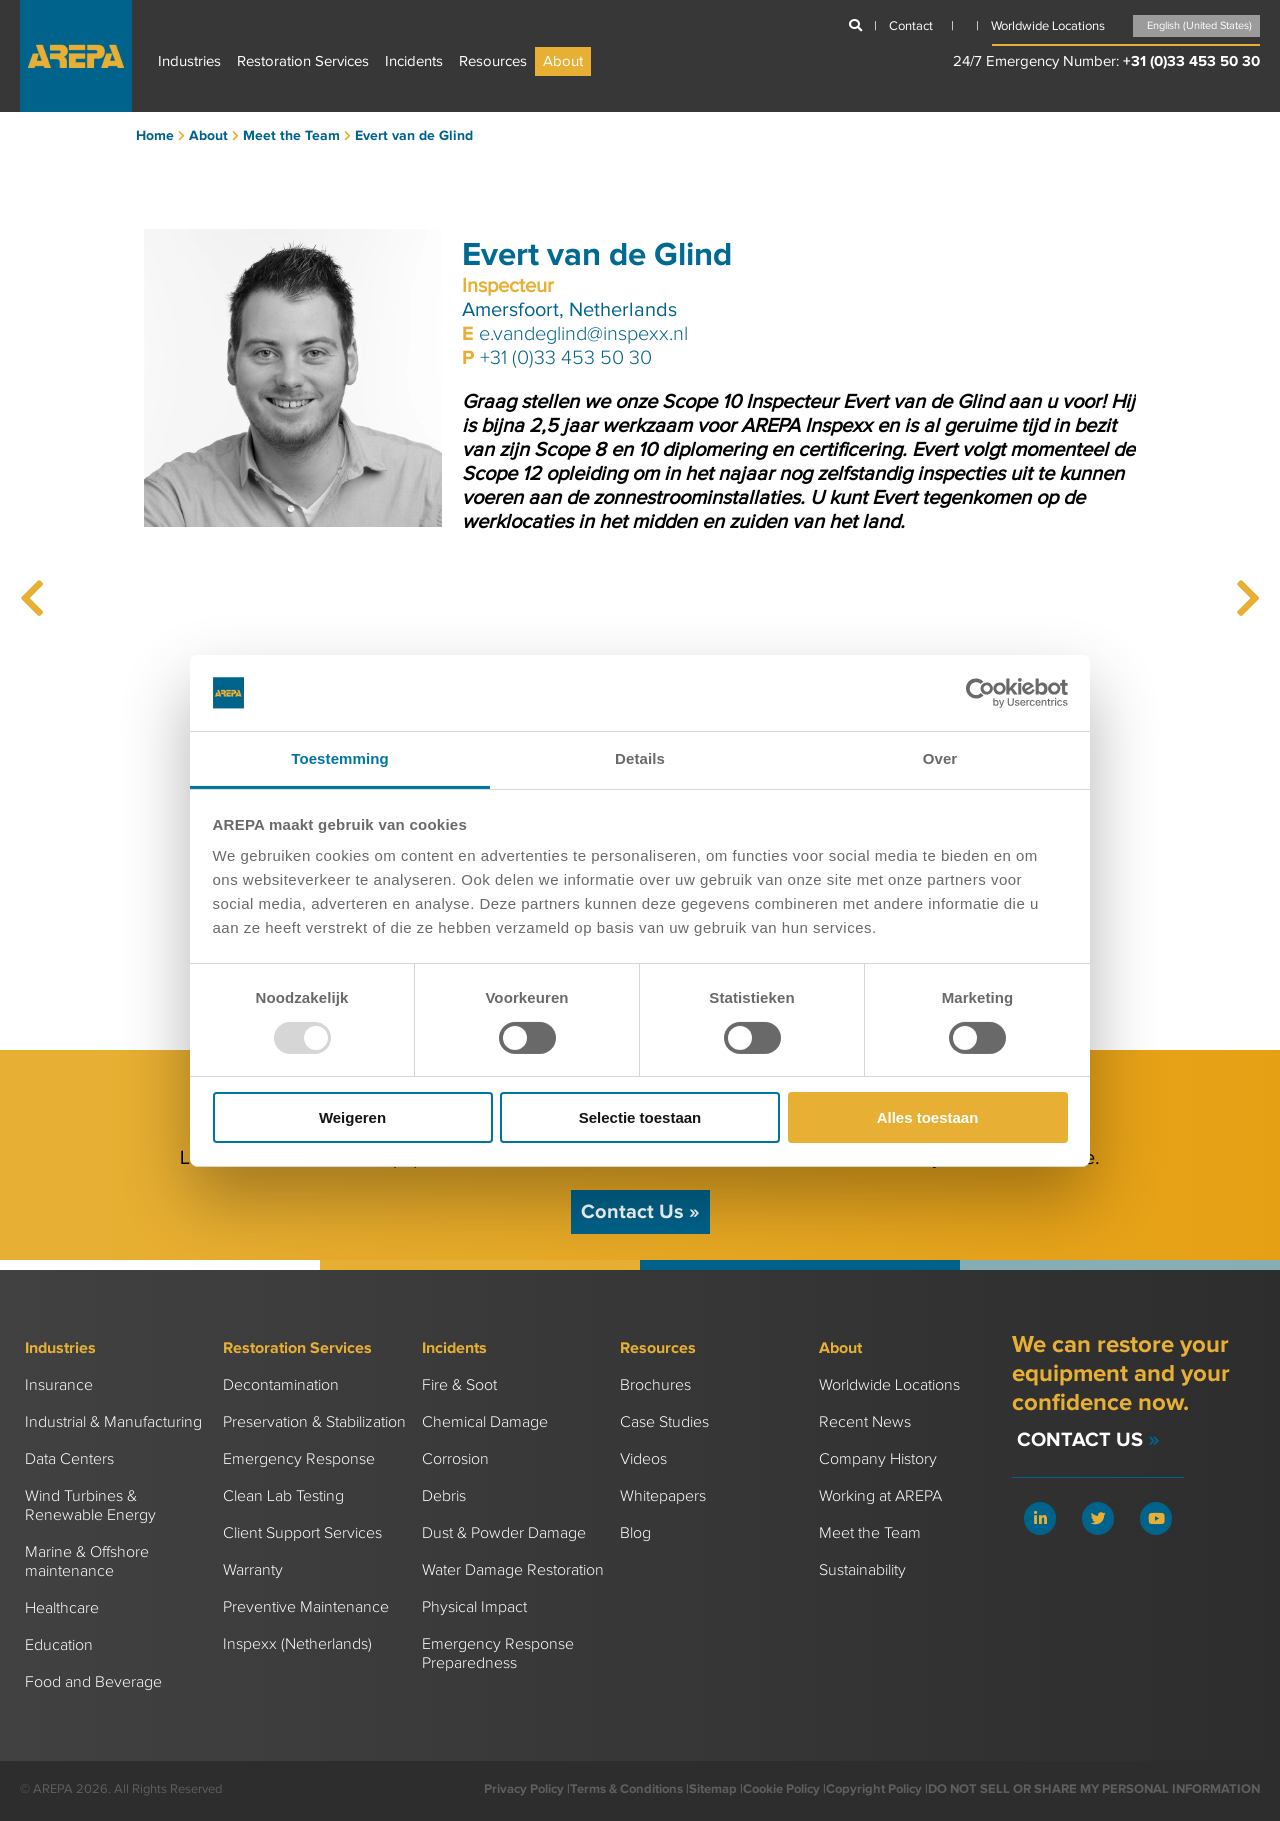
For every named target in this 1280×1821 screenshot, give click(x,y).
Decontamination (281, 1385)
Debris (444, 1496)
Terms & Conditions (626, 1789)
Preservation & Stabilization (314, 1422)
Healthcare (62, 1608)
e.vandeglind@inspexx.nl (583, 334)
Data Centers (69, 1459)
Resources (493, 61)
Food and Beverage (93, 1682)
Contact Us (640, 1212)
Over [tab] (940, 758)
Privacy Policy (524, 1789)
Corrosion (455, 1459)
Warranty (253, 1570)
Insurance (59, 1385)
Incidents (414, 61)
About (563, 61)
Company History (878, 1459)
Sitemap (713, 1789)
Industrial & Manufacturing (113, 1422)
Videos (643, 1459)
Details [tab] (640, 758)
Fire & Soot (459, 1385)
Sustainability (862, 1570)
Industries (189, 61)
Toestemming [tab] (340, 758)
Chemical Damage (485, 1422)
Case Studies (664, 1422)
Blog (635, 1533)
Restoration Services (303, 61)
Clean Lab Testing (283, 1496)
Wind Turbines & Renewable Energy (90, 1506)
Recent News (865, 1422)
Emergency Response (299, 1459)
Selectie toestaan (640, 1117)
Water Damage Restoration (513, 1570)
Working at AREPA (880, 1496)
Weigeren (352, 1117)
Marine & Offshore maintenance (87, 1562)
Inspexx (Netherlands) (297, 1644)
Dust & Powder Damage (504, 1533)
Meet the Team (870, 1533)
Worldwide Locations (889, 1385)
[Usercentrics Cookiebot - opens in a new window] (980, 693)
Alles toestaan (928, 1117)
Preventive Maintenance (306, 1607)
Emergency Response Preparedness (498, 1654)
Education (59, 1645)
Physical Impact (474, 1607)
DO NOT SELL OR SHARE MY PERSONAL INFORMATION (1094, 1789)
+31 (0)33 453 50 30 (1191, 61)
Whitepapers (663, 1496)
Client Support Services (302, 1533)
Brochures (655, 1385)
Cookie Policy (781, 1789)
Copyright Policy (874, 1789)
